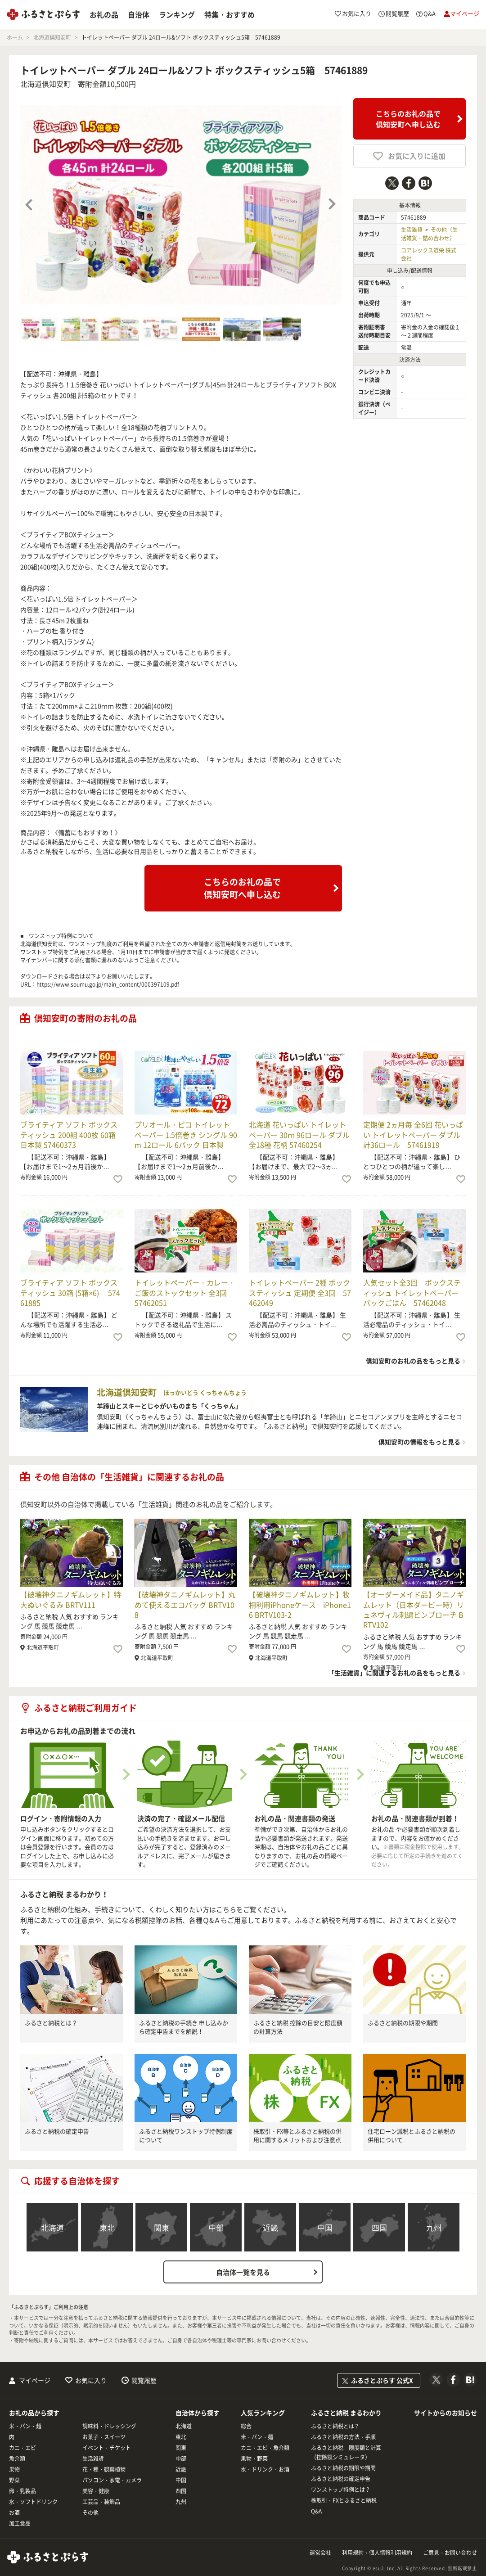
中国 (325, 2227)
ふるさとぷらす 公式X (382, 2380)
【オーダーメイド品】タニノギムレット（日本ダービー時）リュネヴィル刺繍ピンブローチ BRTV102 (413, 1609)
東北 (107, 2227)
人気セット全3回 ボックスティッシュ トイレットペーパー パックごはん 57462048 (412, 1292)
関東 (161, 2227)
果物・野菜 (254, 2458)
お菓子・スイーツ (104, 2437)
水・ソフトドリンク (33, 2502)
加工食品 (20, 2523)
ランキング (177, 14)
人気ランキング (263, 2412)
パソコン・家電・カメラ (112, 2480)
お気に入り (91, 2380)
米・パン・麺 (25, 2426)
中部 (216, 2227)
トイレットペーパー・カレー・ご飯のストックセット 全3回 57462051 (185, 1292)
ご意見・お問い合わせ (450, 2553)
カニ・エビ (22, 2448)
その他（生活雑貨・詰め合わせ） (429, 234)
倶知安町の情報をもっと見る (419, 1441)
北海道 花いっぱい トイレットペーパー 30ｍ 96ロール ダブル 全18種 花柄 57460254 (299, 1134)
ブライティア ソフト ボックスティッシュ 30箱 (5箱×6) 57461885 (70, 1292)
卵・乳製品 (22, 2491)
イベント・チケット (106, 2448)
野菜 (14, 2480)
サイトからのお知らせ (445, 2412)
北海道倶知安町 (45, 83)
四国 (379, 2227)
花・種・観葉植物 (104, 2469)
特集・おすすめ (229, 14)
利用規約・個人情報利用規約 (377, 2553)
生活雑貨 (412, 230)
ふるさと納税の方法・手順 (343, 2437)
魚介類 (17, 2458)
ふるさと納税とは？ (51, 2022)
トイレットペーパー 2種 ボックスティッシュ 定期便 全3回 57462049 (300, 1292)
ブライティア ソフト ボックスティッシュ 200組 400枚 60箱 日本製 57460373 (68, 1134)
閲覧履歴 (144, 2380)
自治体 (138, 14)
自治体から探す (198, 2412)
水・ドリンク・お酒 (265, 2469)
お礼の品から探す (34, 2412)
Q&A (316, 2511)
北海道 (52, 2227)
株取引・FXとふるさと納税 (344, 2500)
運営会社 (320, 2553)
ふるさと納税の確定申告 (57, 2131)
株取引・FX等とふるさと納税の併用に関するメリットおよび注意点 (297, 2135)
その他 (90, 2512)
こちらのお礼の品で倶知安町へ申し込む (408, 119)
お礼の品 (104, 14)
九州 (433, 2227)
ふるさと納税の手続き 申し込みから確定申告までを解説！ (183, 2027)
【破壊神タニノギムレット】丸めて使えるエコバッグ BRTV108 (185, 1604)
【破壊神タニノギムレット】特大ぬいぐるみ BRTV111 (70, 1599)
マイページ (34, 2380)
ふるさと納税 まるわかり (346, 2412)
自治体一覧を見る (243, 2272)
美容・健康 (95, 2491)
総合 (246, 2426)
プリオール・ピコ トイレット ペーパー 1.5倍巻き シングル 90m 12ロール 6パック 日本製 (186, 1134)
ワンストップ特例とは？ (340, 2490)
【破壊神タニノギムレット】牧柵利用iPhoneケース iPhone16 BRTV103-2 (300, 1604)
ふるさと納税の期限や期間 (403, 2022)
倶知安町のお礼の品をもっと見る (413, 1360)
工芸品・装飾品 (101, 2502)
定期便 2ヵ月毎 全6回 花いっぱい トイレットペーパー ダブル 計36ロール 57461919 (413, 1134)
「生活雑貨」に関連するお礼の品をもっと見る (394, 1672)
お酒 (14, 2512)
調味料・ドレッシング (109, 2426)
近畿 (270, 2227)
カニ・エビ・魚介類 (265, 2448)
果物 (14, 2469)
